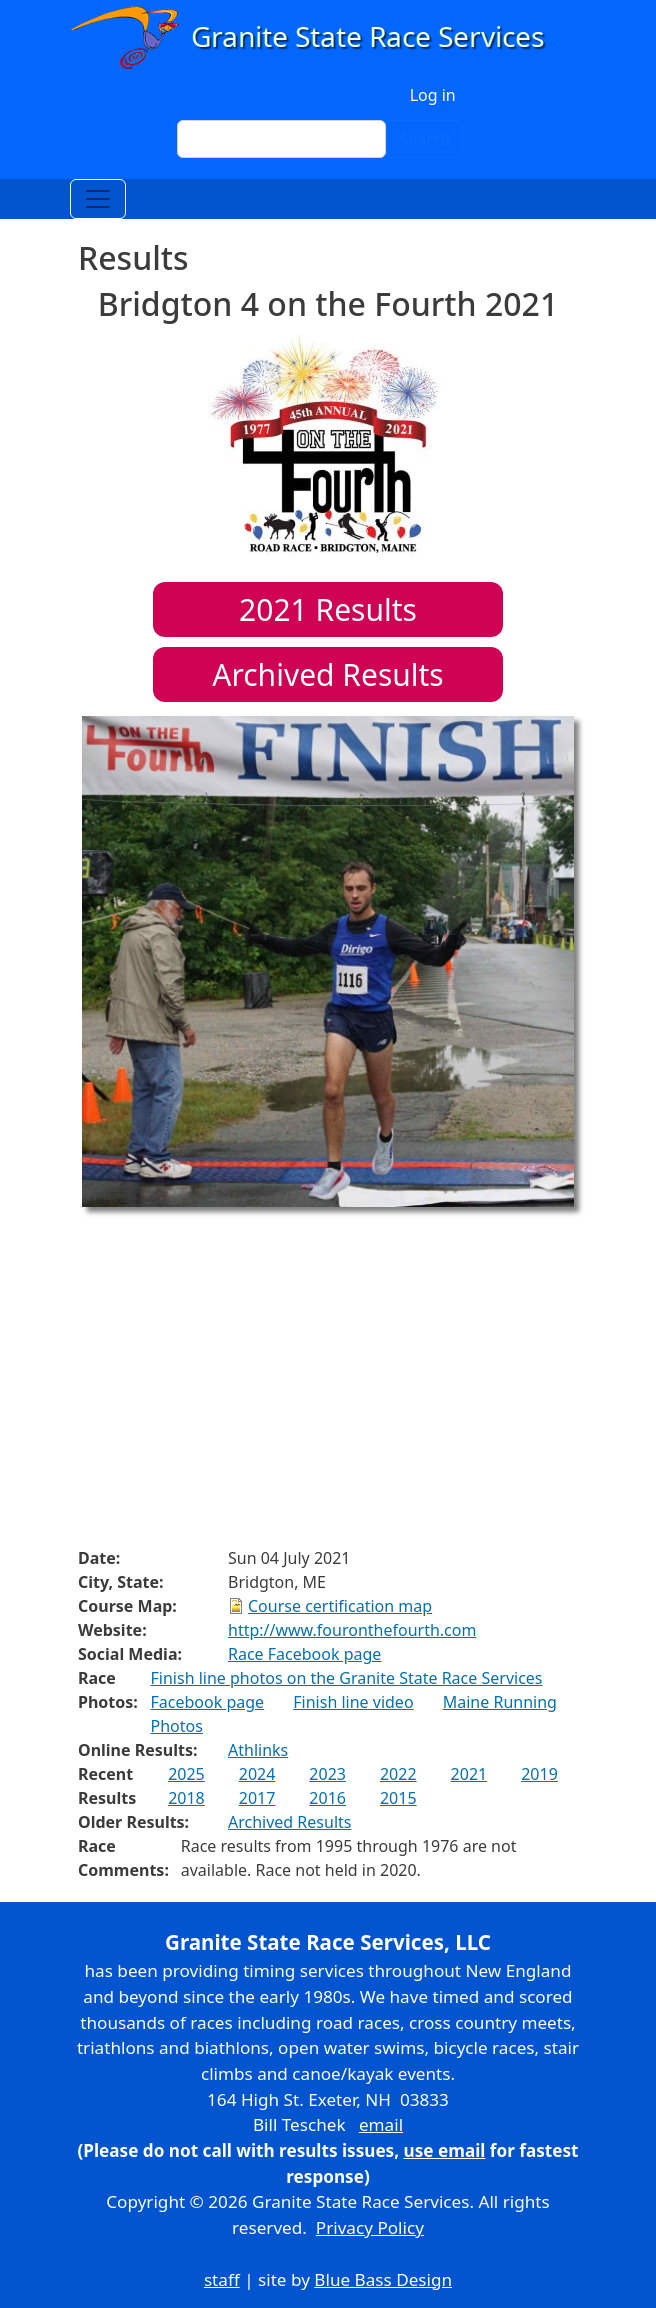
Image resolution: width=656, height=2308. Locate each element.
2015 (398, 1798)
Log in (433, 95)
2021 (469, 1774)
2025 (186, 1774)
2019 (539, 1774)
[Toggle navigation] (98, 199)
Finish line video (353, 1702)
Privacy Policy (370, 2227)
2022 (398, 1774)
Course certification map (340, 1606)
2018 (186, 1798)
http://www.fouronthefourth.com (352, 1630)
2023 (327, 1774)
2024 (257, 1774)
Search (424, 139)
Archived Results (327, 674)
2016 (327, 1798)
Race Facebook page (304, 1654)
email (381, 2124)
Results (328, 609)
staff (222, 2279)
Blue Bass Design (383, 2279)
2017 (257, 1798)
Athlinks (258, 1750)
